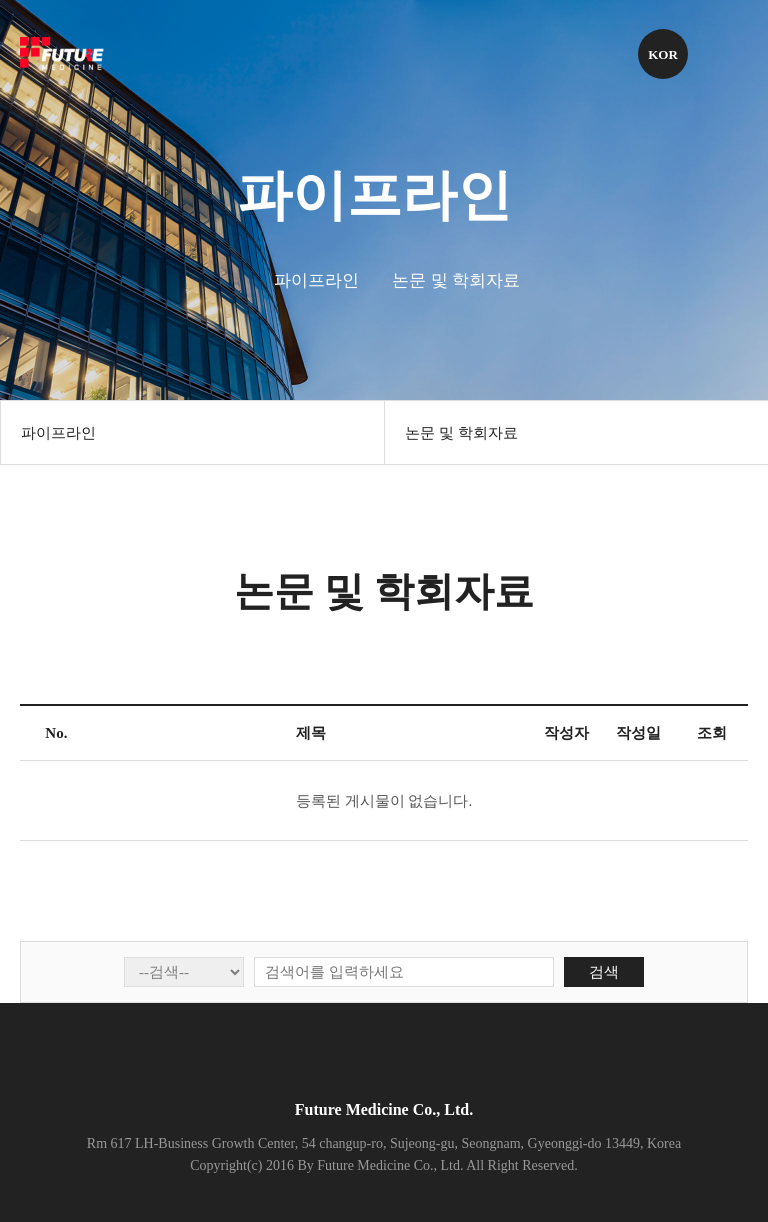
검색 (604, 972)
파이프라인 (58, 433)
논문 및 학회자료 (461, 433)
